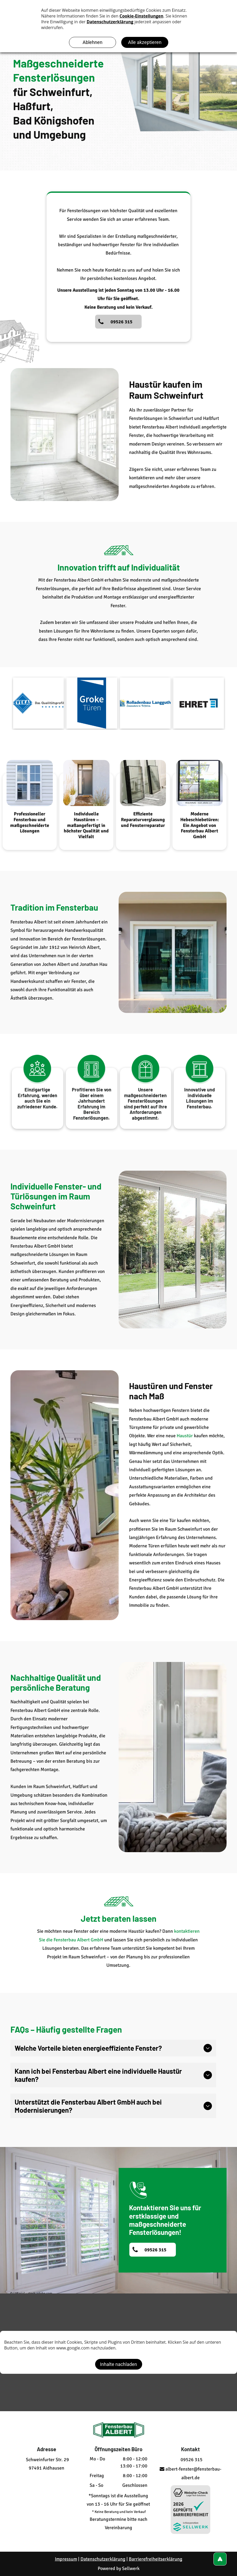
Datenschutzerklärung (102, 2559)
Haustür (185, 1436)
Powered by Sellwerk (119, 2568)
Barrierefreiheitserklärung (155, 2559)
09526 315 (190, 2459)
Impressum (66, 2559)
